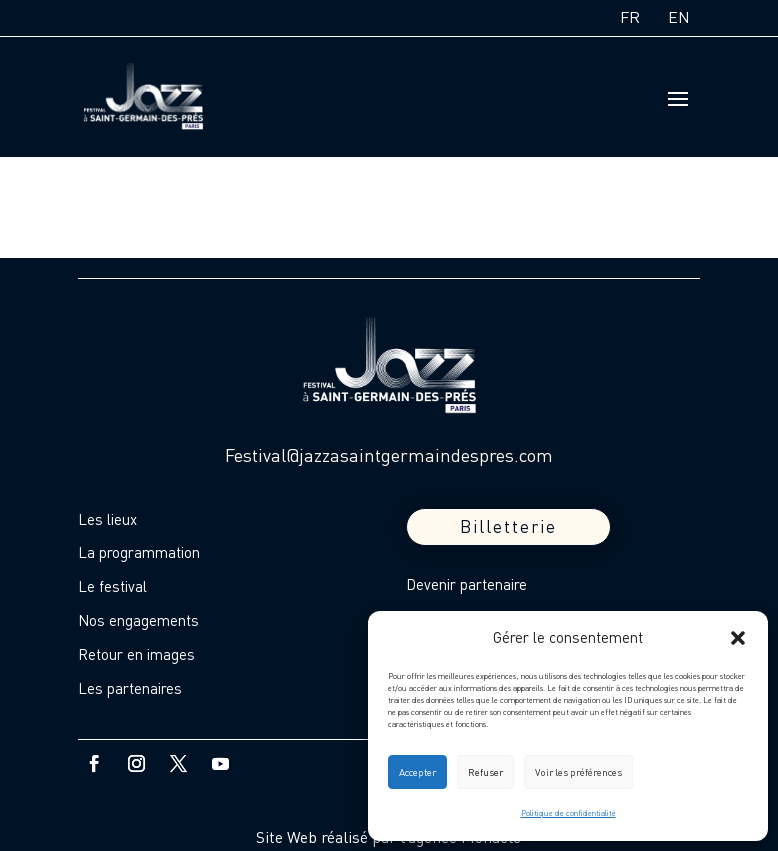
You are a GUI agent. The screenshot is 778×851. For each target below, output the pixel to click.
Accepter (417, 772)
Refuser (485, 772)
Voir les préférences (578, 772)
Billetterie (508, 526)
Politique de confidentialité (568, 813)
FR (630, 17)
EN (679, 17)
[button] (738, 638)
